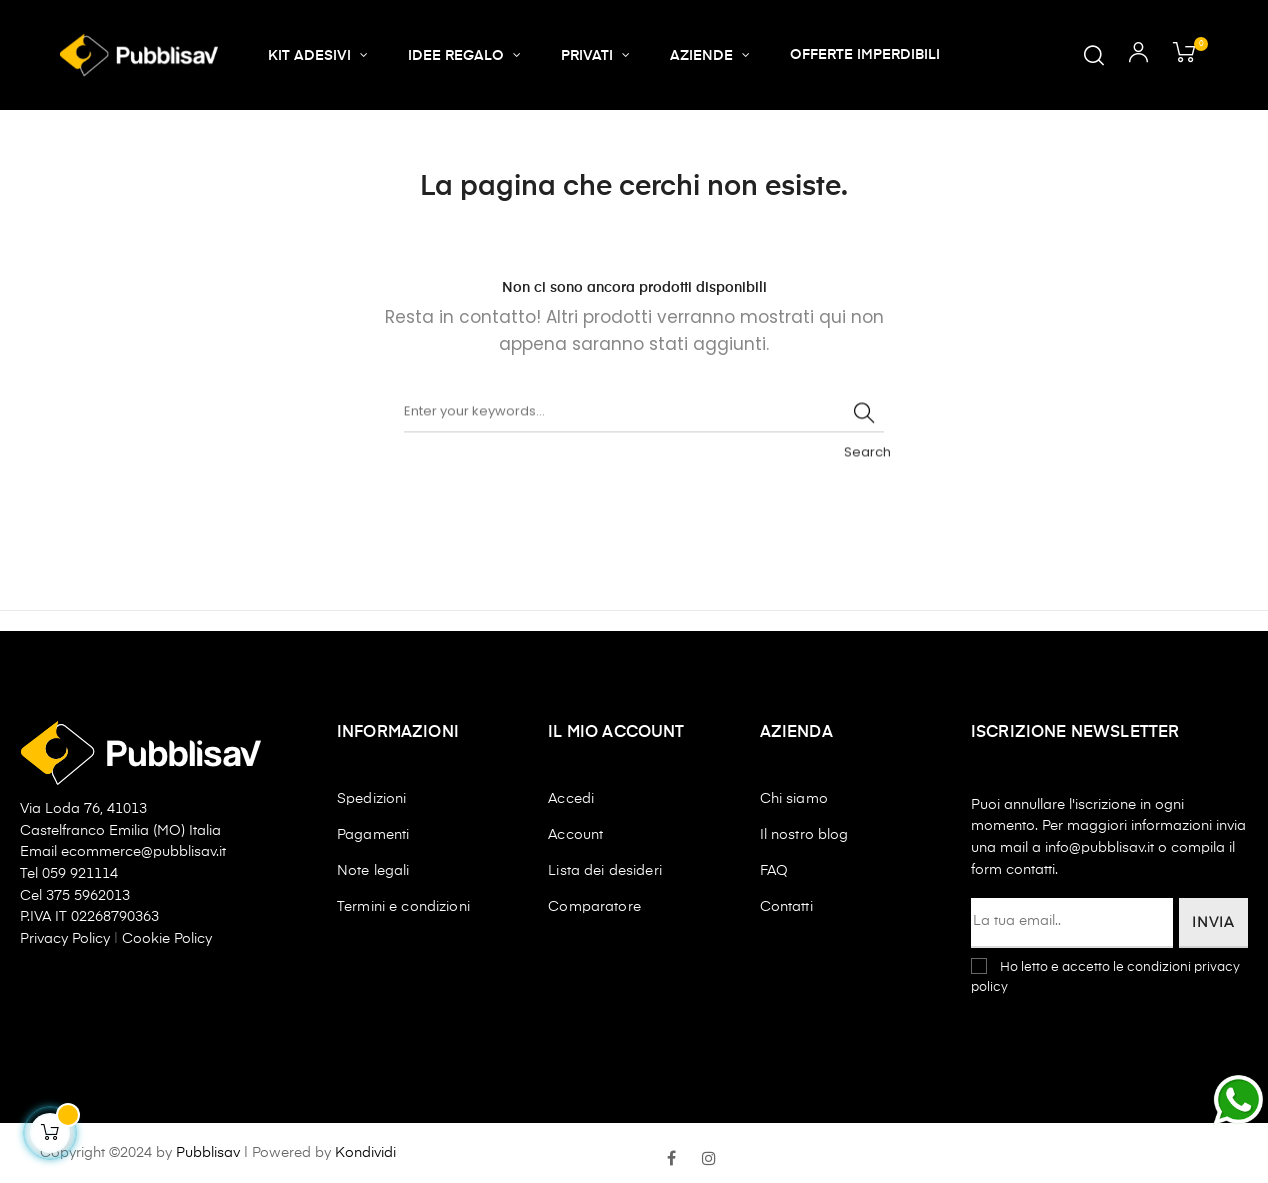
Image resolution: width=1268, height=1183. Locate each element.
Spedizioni (371, 799)
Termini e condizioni (403, 907)
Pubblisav (208, 1153)
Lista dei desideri (605, 871)
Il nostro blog (804, 835)
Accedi (571, 799)
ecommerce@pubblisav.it (143, 852)
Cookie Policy (167, 939)
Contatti (786, 907)
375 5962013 (88, 896)
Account (575, 835)
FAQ (774, 871)
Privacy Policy (67, 939)
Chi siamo (794, 799)
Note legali (373, 871)
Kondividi (365, 1153)
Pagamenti (373, 835)
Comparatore (594, 907)
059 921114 (80, 874)
